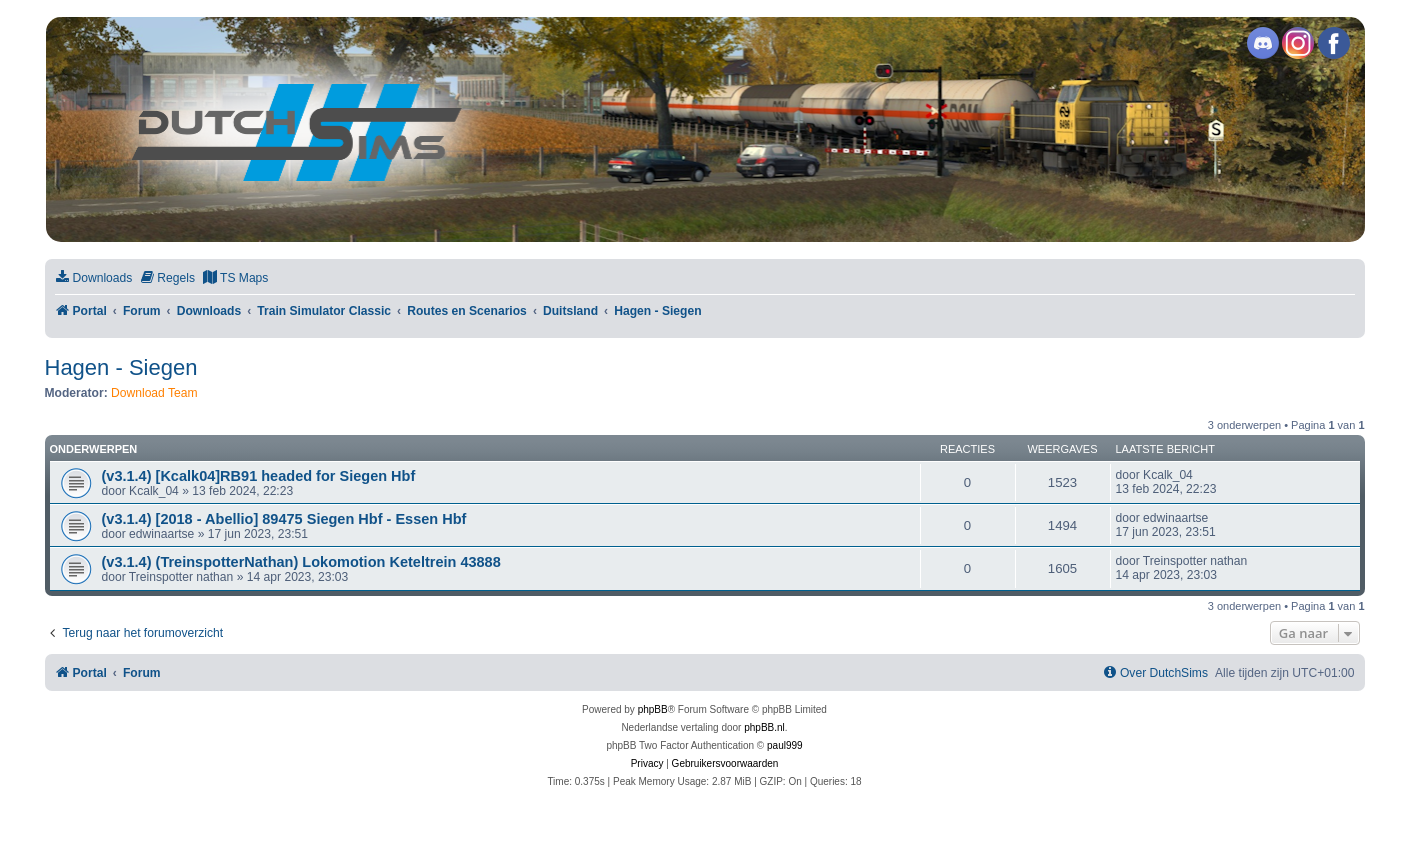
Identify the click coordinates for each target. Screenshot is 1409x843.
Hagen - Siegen (121, 367)
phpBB (653, 709)
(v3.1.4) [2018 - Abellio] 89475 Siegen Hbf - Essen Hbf (284, 519)
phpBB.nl (764, 727)
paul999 (785, 745)
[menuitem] (94, 278)
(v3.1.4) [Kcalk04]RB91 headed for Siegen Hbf (259, 476)
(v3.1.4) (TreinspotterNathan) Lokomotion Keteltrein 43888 (301, 562)
